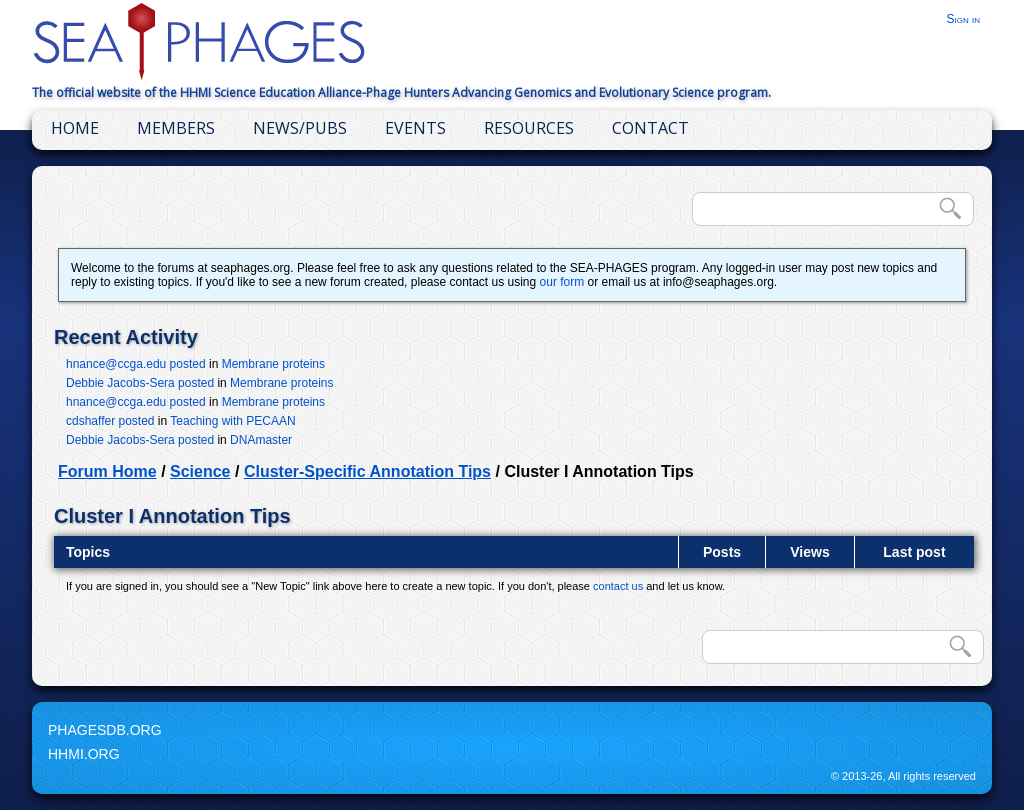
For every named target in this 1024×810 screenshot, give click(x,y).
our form (562, 282)
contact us (618, 586)
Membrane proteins (273, 364)
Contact (650, 128)
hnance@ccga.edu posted (136, 364)
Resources (529, 128)
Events (415, 128)
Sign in (963, 19)
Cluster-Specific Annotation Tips (367, 471)
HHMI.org (84, 754)
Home (75, 128)
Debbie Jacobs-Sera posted (140, 383)
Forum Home (107, 471)
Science (200, 471)
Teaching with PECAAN (232, 421)
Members (176, 128)
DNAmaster (261, 440)
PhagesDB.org (105, 730)
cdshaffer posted (110, 421)
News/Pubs (300, 128)
